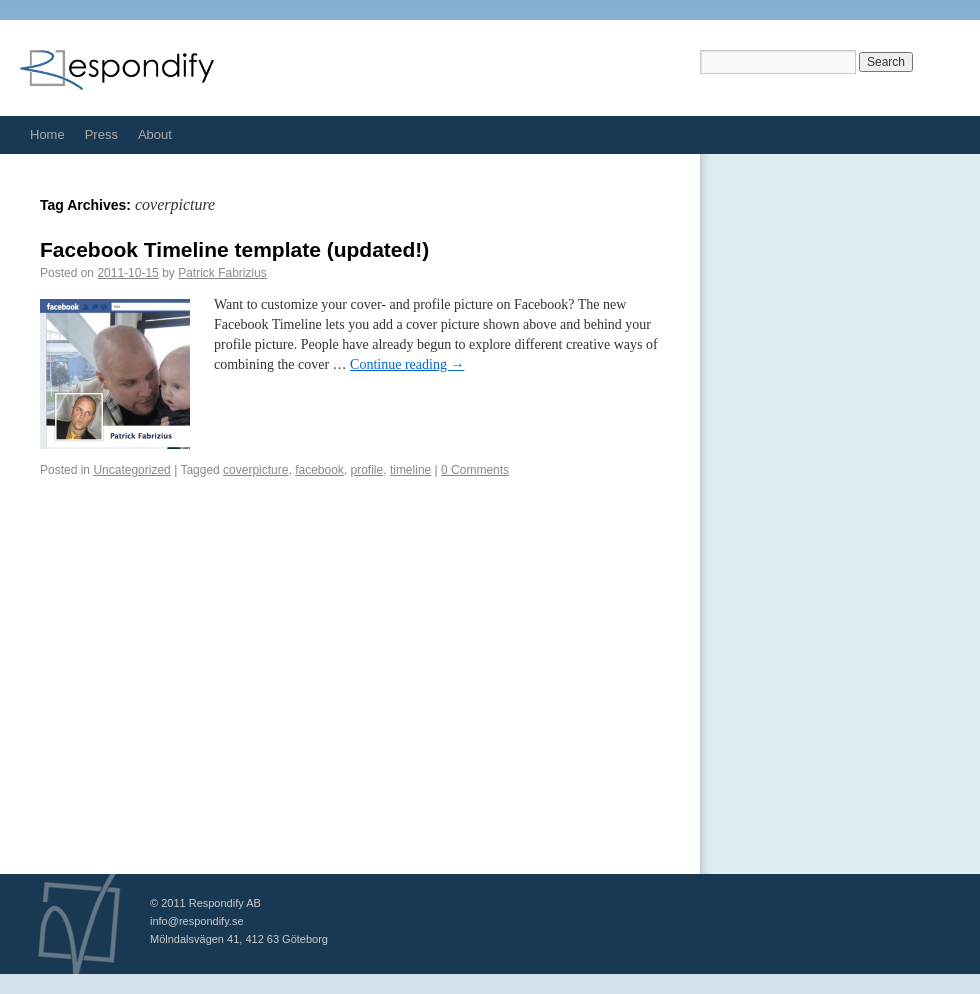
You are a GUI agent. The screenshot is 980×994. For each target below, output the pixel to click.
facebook (319, 470)
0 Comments (475, 470)
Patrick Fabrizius (222, 273)
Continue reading (407, 364)
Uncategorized (131, 470)
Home (47, 134)
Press (101, 134)
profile (367, 470)
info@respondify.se (197, 921)
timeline (410, 470)
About (155, 134)
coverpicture (255, 470)
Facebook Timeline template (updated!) (234, 249)
